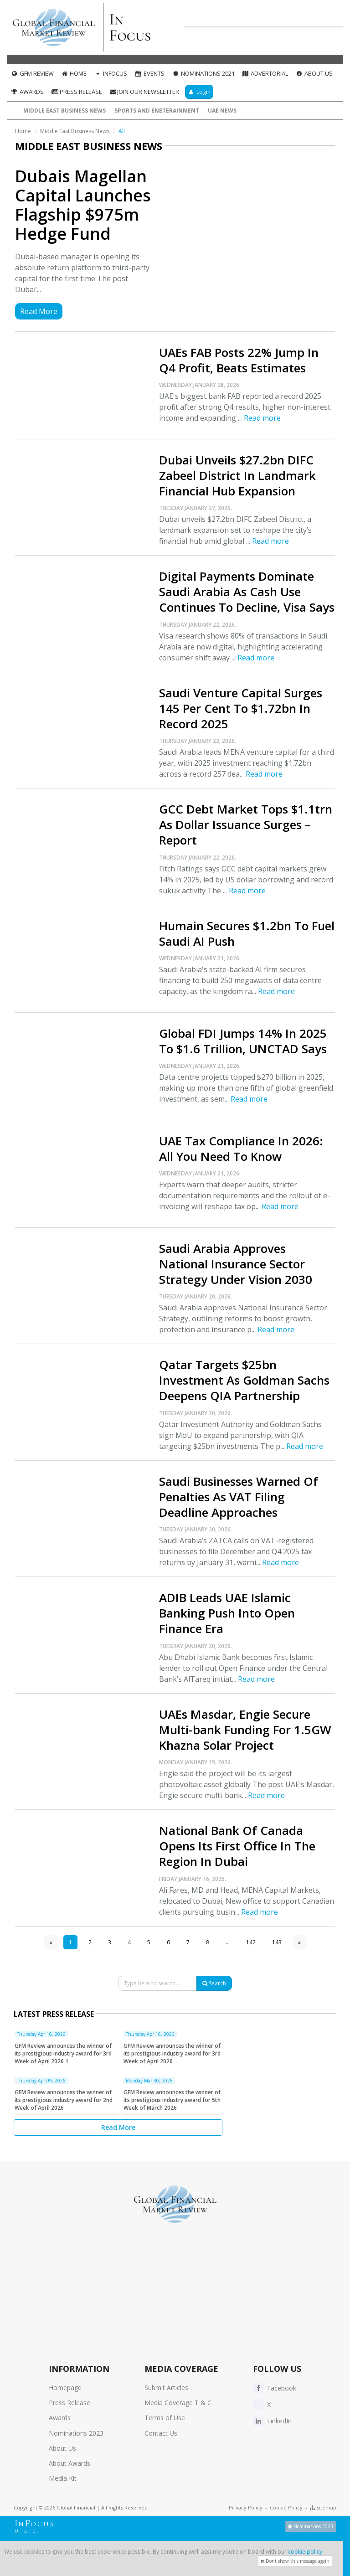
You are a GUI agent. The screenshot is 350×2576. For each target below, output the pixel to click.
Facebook (274, 2388)
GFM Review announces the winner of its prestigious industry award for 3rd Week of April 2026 (172, 2053)
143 (277, 1942)
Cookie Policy (286, 2507)
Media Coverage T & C (177, 2402)
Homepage (65, 2387)
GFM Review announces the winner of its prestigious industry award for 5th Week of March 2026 (172, 2100)
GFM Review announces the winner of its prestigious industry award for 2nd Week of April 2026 (64, 2100)
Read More (38, 311)
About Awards (69, 2463)
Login (199, 92)
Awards (27, 92)
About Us (314, 73)
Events (149, 73)
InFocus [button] (110, 73)
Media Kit (63, 2478)
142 (251, 1942)
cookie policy (305, 2551)
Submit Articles (166, 2387)
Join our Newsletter (144, 92)
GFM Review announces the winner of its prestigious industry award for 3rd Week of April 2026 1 (63, 2053)
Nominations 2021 (203, 73)
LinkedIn (272, 2420)
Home (74, 73)
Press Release (77, 92)
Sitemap (323, 2507)
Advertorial (265, 73)
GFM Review (32, 73)
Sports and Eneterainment (156, 110)
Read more (262, 418)
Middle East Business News (64, 110)
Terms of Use (164, 2417)
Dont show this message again (295, 2561)
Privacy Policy (245, 2507)
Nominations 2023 (76, 2433)
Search (214, 1983)
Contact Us (160, 2433)
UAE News (222, 110)
